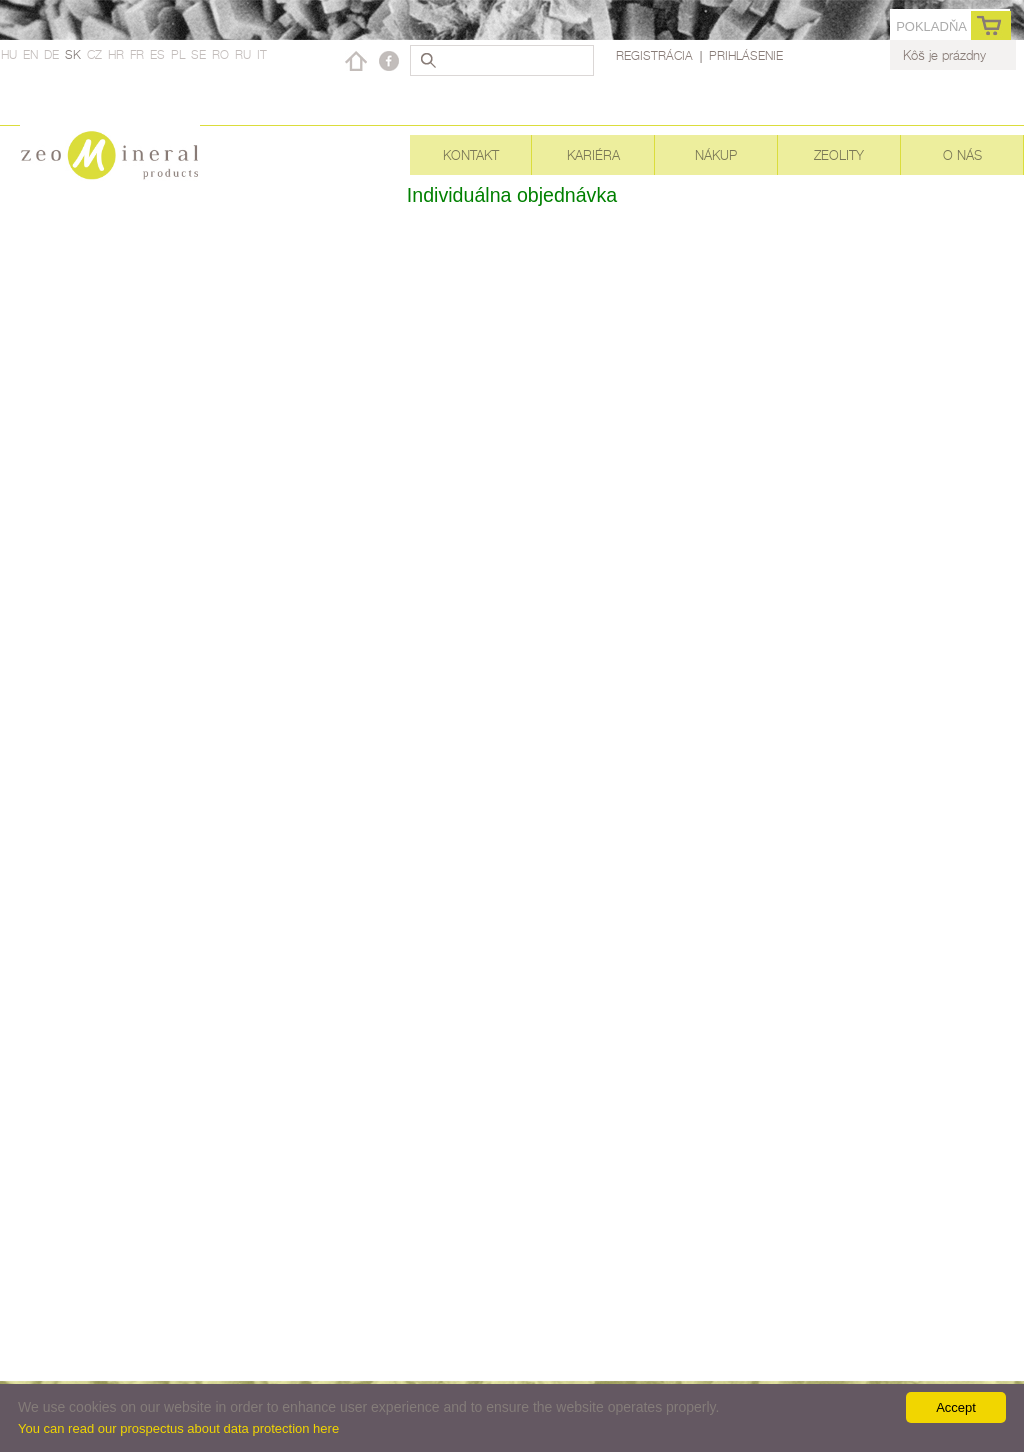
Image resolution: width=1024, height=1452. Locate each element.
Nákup (716, 155)
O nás (962, 155)
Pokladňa (931, 26)
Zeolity (839, 155)
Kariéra (593, 155)
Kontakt (471, 155)
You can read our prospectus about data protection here (178, 1428)
